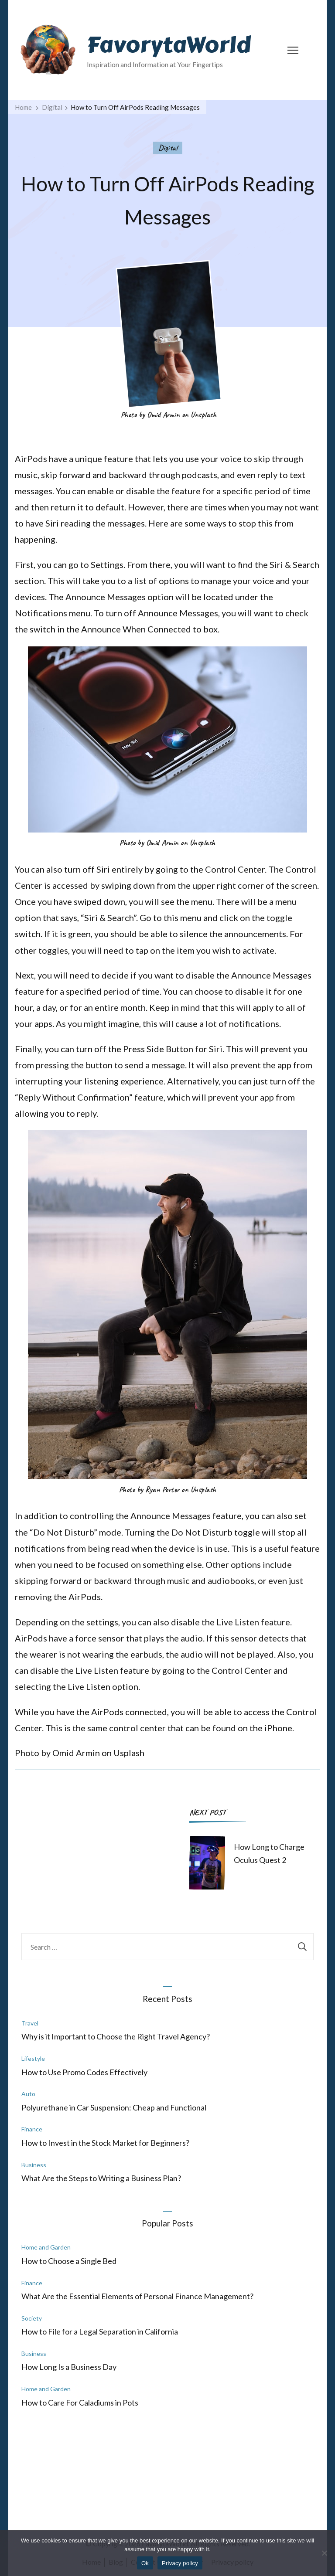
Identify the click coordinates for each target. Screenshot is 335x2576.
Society (31, 2318)
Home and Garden (46, 2247)
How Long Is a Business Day (68, 2367)
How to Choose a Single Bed (68, 2261)
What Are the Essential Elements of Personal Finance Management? (137, 2296)
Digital (167, 148)
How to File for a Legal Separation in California (99, 2331)
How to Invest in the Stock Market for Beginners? (105, 2143)
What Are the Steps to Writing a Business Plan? (101, 2178)
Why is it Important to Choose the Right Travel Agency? (115, 2036)
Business (33, 2164)
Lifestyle (33, 2058)
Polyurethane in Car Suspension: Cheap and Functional (113, 2107)
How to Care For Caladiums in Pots (79, 2402)
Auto (28, 2093)
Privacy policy (180, 2563)
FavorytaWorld (169, 45)
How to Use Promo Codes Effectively (84, 2072)
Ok (145, 2563)
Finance (31, 2129)
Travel (29, 2023)
